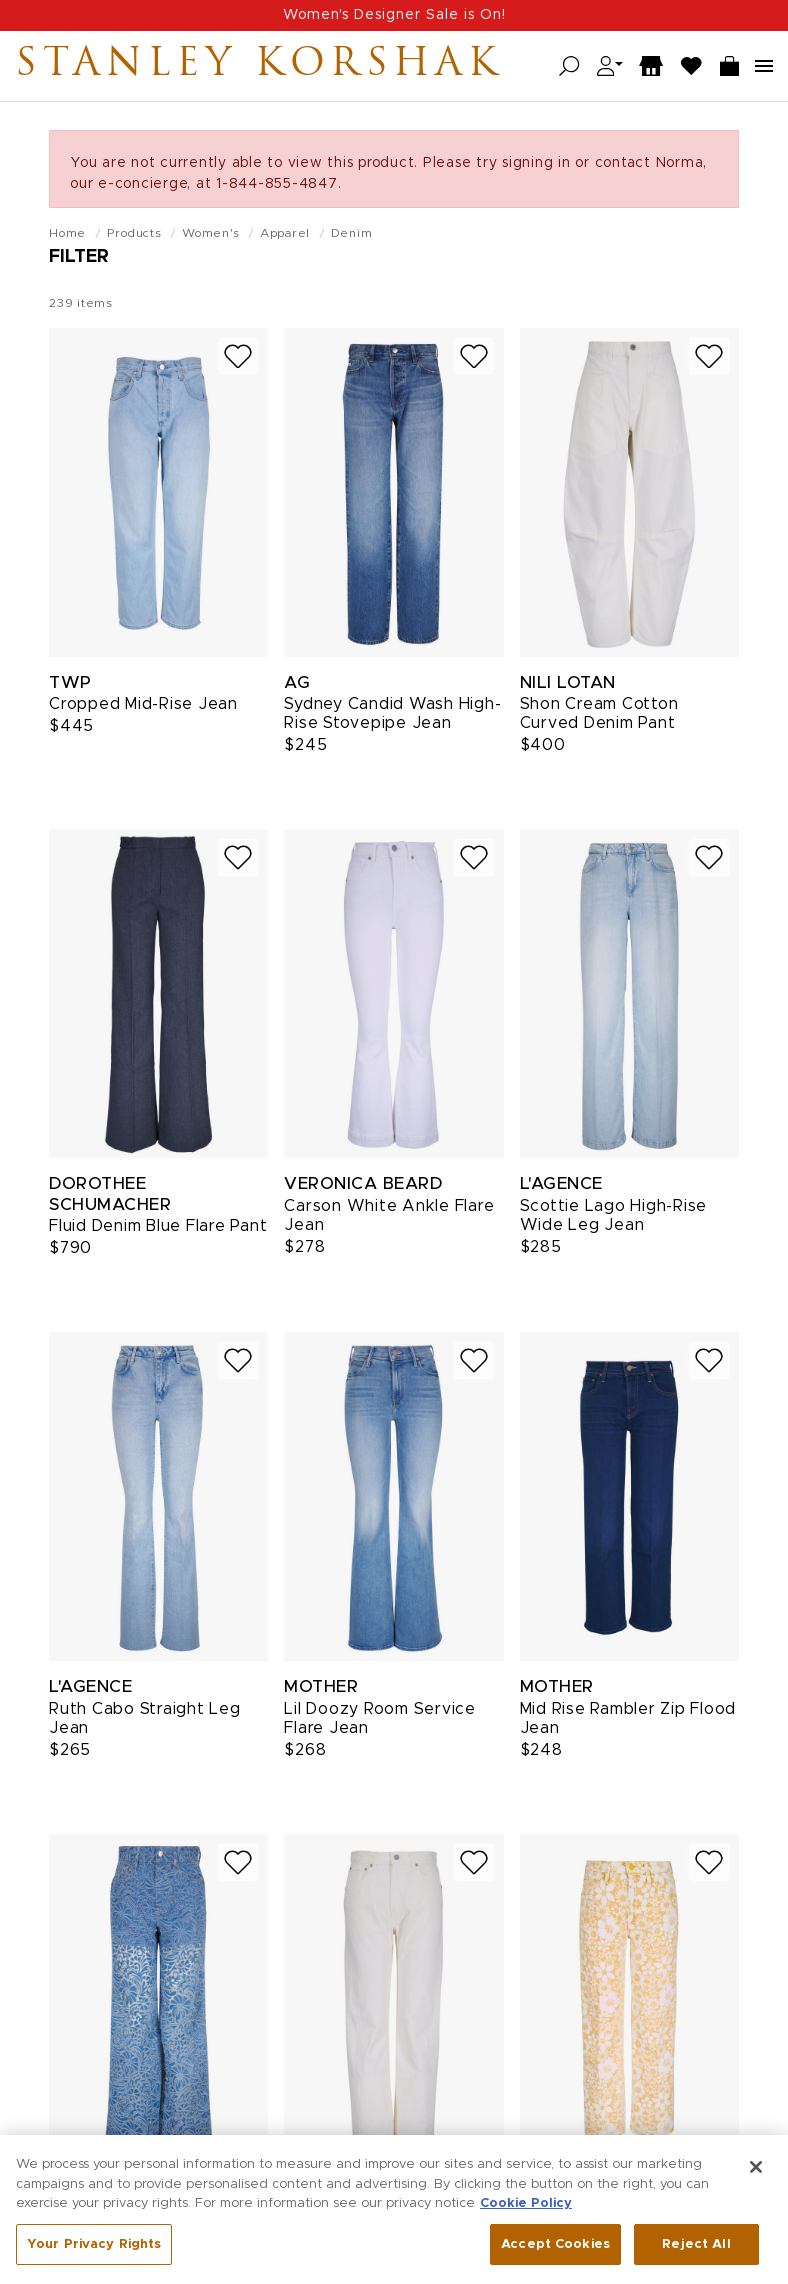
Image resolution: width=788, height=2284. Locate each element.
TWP (70, 682)
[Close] (756, 2180)
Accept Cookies (555, 2256)
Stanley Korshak (259, 66)
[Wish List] (692, 66)
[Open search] (569, 66)
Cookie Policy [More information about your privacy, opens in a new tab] (526, 2216)
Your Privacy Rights (94, 2256)
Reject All (696, 2256)
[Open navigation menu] (764, 66)
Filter (79, 257)
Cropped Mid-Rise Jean (143, 704)
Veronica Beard (363, 1183)
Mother (321, 1686)
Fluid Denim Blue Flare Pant (158, 1226)
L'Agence (561, 1183)
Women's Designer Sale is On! (394, 15)
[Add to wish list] (238, 356)
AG (297, 682)
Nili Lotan (568, 682)
